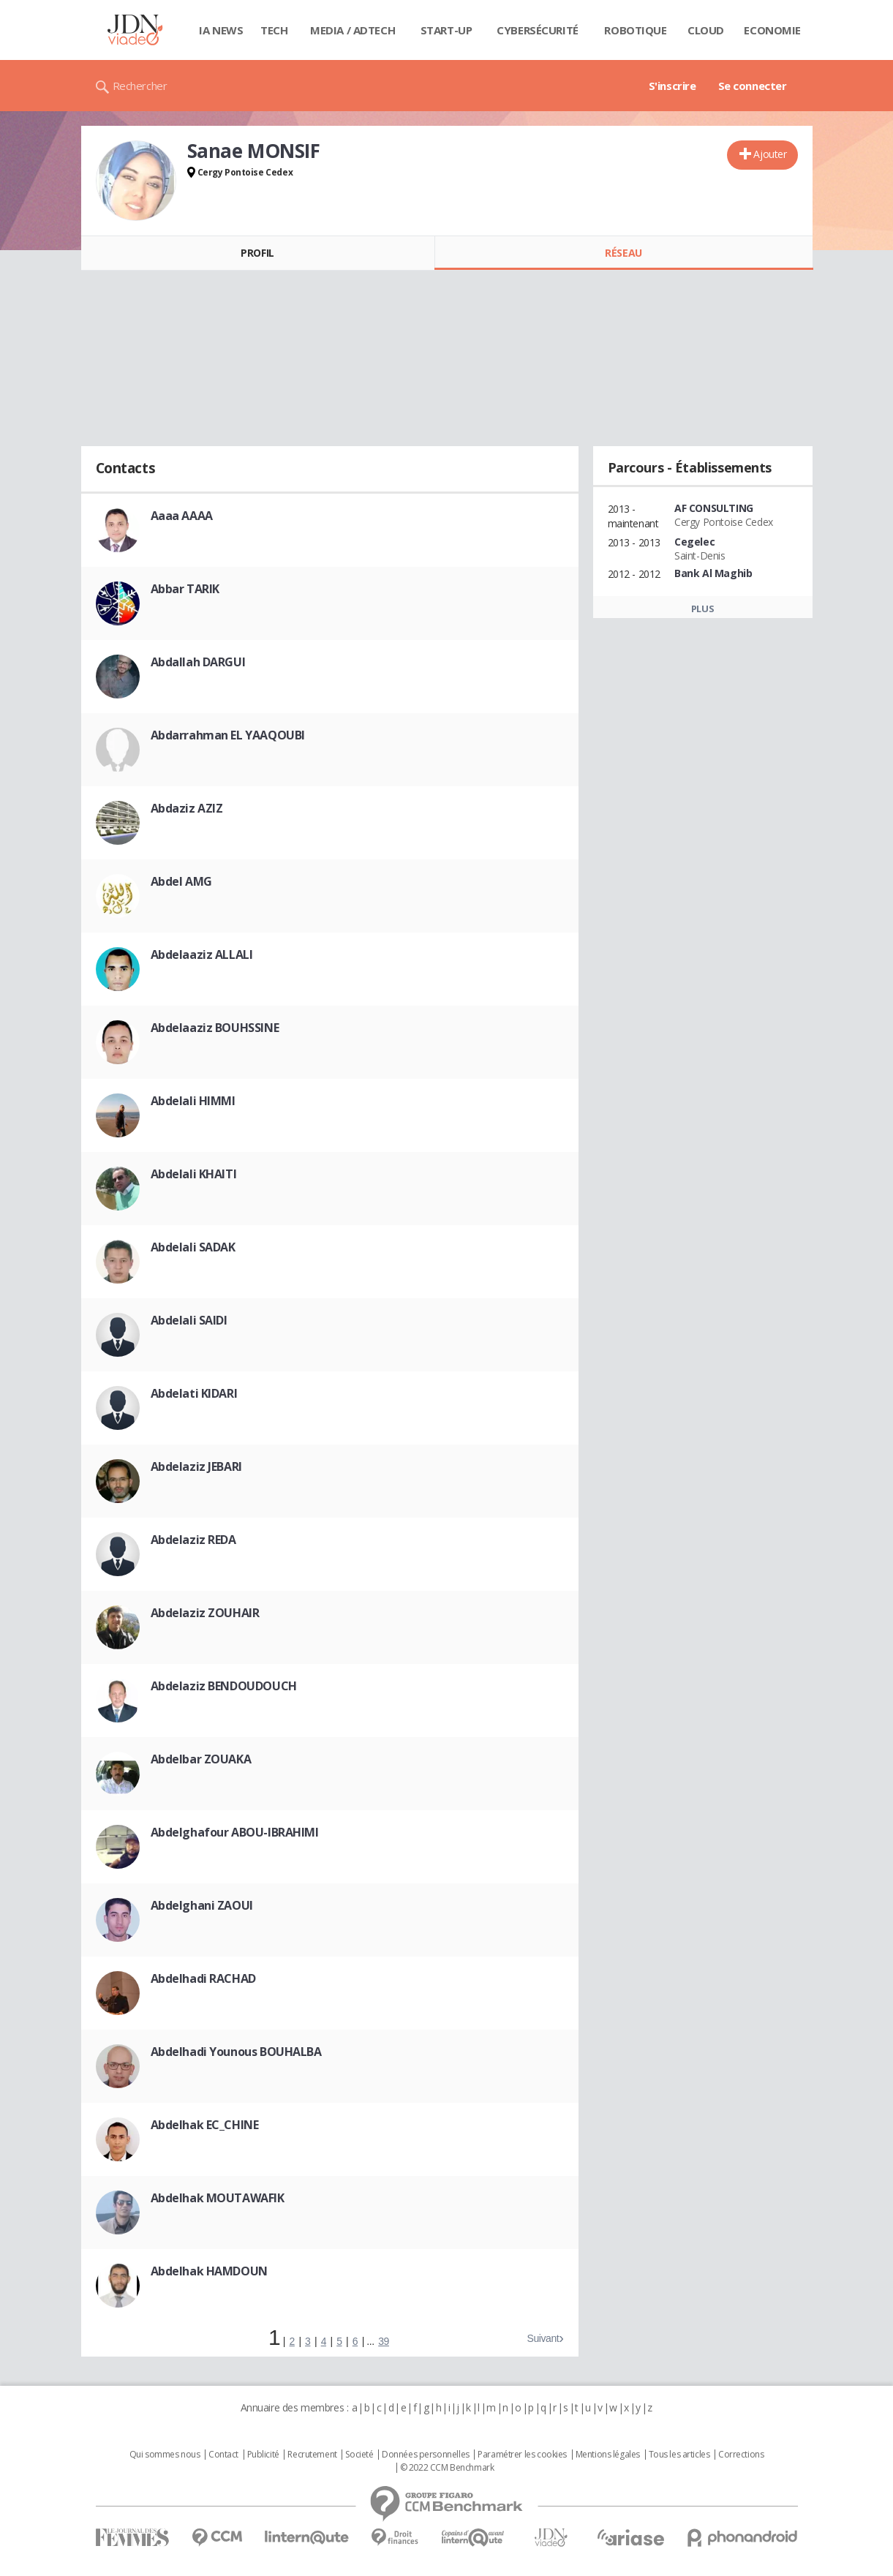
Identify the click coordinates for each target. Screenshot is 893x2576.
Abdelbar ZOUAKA (201, 1759)
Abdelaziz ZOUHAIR (205, 1613)
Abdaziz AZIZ (187, 808)
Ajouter (769, 154)
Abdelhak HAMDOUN (209, 2271)
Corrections (741, 2454)
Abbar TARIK (185, 589)
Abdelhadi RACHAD (203, 1978)
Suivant (543, 2338)
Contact (223, 2454)
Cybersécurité (538, 30)
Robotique (635, 30)
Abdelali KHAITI (194, 1174)
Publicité (263, 2454)
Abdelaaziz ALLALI (202, 954)
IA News (221, 30)
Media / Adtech (352, 30)
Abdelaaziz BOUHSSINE (215, 1028)
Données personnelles (426, 2454)
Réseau (623, 253)
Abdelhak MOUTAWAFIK (218, 2198)
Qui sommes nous (164, 2454)
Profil (257, 253)
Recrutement (311, 2454)
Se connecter (752, 85)
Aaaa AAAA (182, 516)
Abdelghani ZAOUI (202, 1905)
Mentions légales (608, 2454)
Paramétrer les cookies (522, 2454)
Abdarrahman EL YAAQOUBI (228, 735)
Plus (702, 608)
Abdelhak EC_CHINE (205, 2125)
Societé (359, 2454)
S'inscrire (672, 85)
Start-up (446, 30)
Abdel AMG (181, 881)
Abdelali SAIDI (189, 1320)
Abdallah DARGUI (198, 662)
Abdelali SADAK (193, 1247)
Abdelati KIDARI (194, 1393)
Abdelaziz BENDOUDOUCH (224, 1686)
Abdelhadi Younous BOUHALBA (236, 2052)
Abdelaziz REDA (193, 1540)
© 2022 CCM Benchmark (447, 2468)
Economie (772, 30)
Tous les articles (679, 2454)
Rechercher (140, 85)
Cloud (705, 30)
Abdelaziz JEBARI (196, 1466)
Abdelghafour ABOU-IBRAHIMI (235, 1832)
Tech (273, 30)
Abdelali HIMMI (193, 1101)
